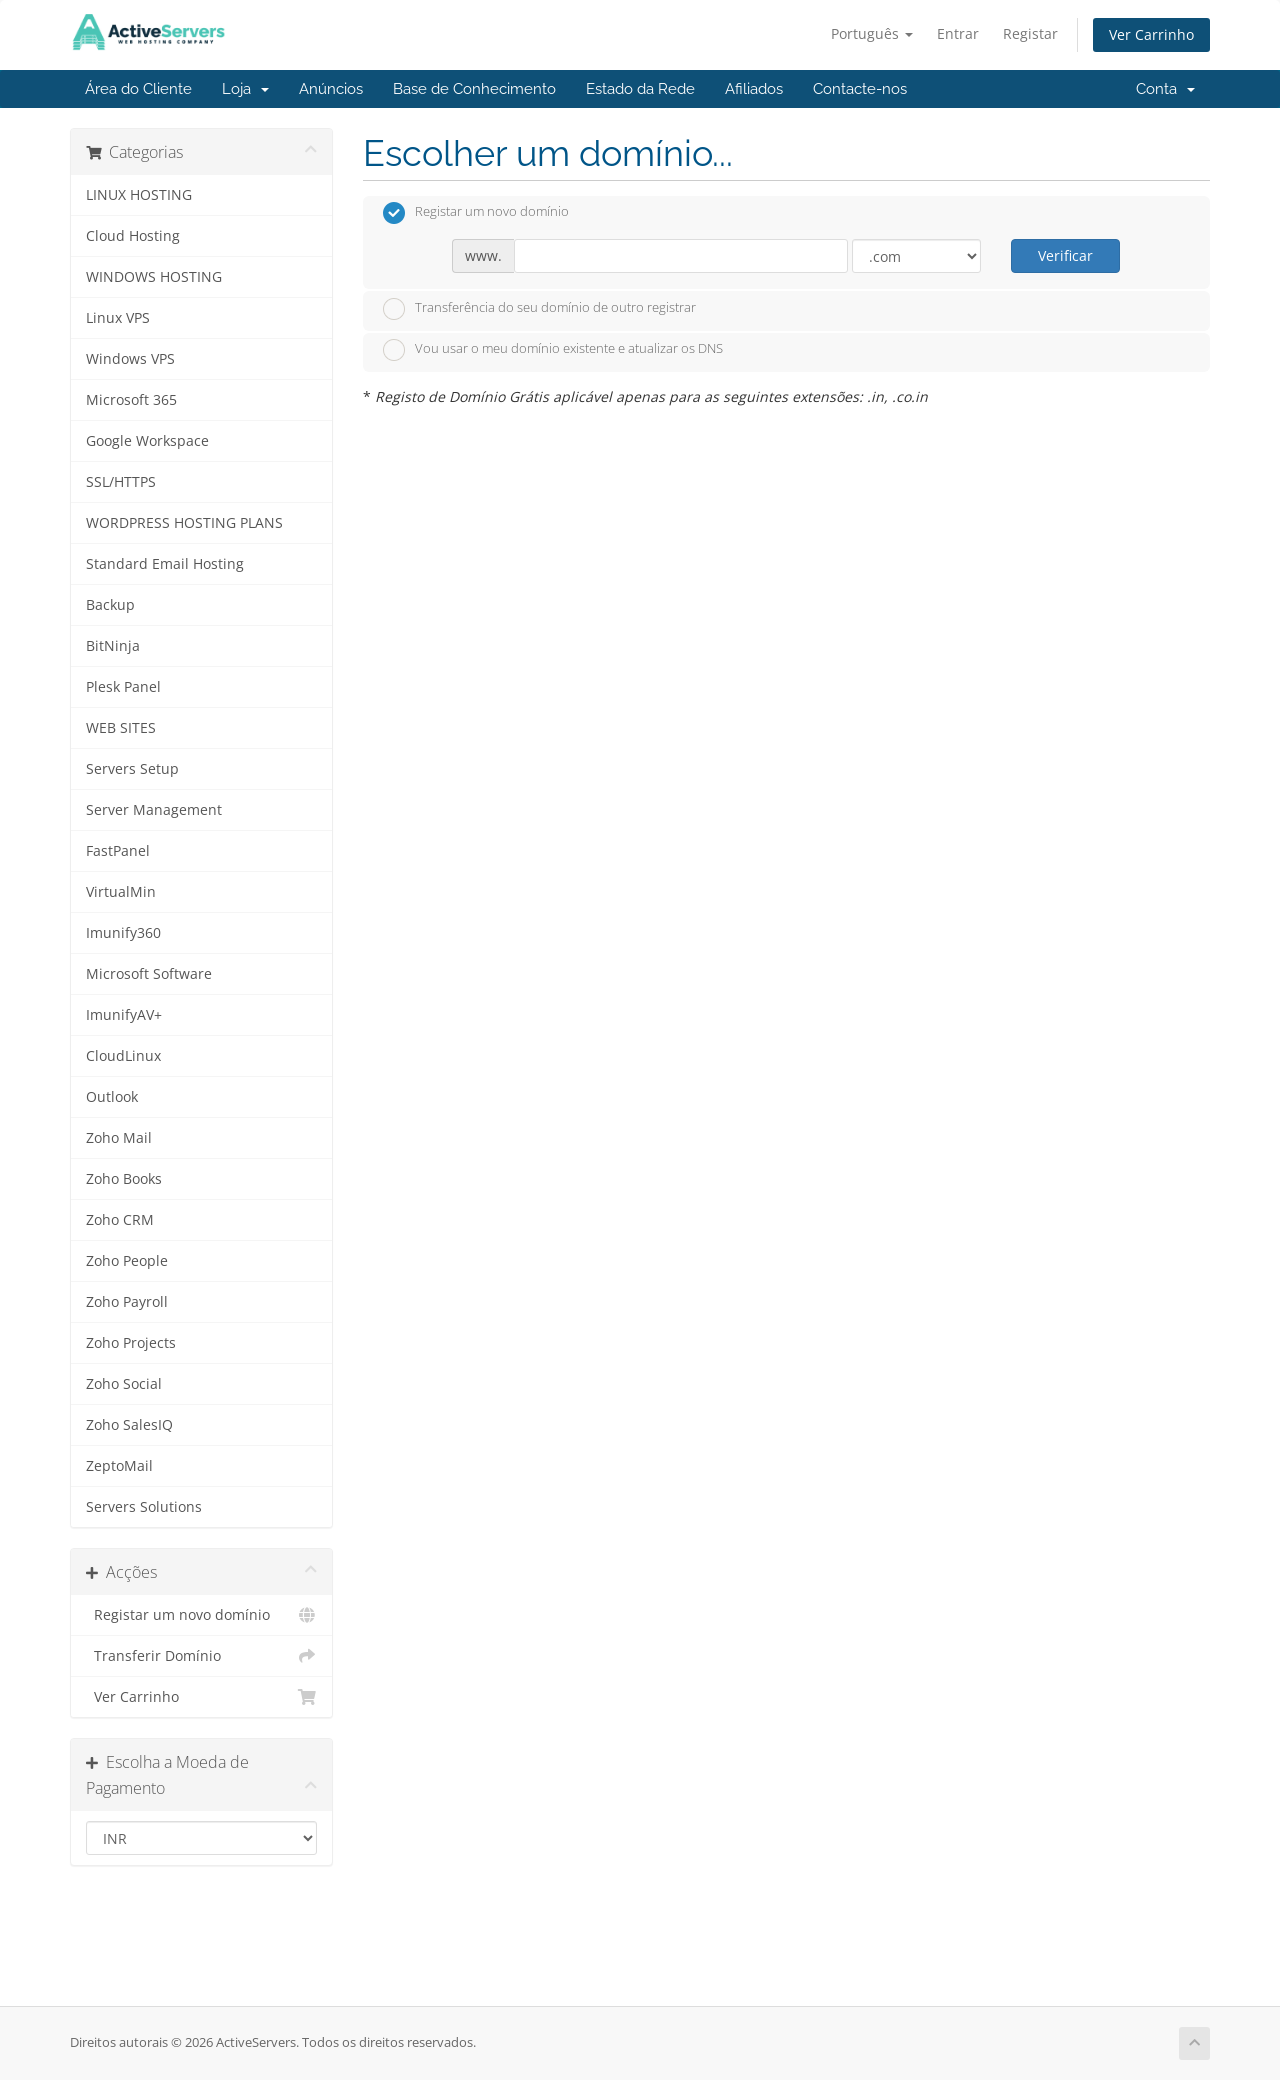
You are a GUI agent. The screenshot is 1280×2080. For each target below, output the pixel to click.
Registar (1030, 33)
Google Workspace (147, 441)
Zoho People (127, 1261)
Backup (110, 605)
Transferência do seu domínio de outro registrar (539, 309)
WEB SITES (121, 728)
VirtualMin (121, 892)
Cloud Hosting (133, 236)
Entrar (958, 33)
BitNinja (113, 646)
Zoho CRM (120, 1220)
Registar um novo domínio (201, 1615)
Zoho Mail (119, 1138)
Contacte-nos (860, 89)
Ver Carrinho (1151, 34)
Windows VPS (130, 359)
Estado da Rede (640, 89)
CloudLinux (123, 1056)
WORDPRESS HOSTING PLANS (184, 523)
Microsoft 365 (131, 400)
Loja (245, 89)
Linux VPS (118, 318)
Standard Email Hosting (165, 564)
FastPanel (118, 851)
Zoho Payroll (127, 1302)
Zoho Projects (131, 1343)
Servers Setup (132, 769)
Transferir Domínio (201, 1656)
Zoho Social (124, 1384)
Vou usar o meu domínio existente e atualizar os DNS (553, 350)
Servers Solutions (144, 1507)
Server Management (154, 810)
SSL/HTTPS (121, 482)
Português (872, 33)
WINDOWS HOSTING (154, 277)
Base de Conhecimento (474, 89)
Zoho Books (124, 1179)
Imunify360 (123, 933)
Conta (1165, 89)
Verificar (1065, 255)
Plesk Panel (123, 687)
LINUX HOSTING (139, 195)
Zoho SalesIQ (129, 1425)
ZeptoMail (119, 1466)
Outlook (112, 1097)
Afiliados (754, 89)
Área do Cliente (138, 89)
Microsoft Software (149, 974)
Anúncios (331, 89)
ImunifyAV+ (124, 1015)
